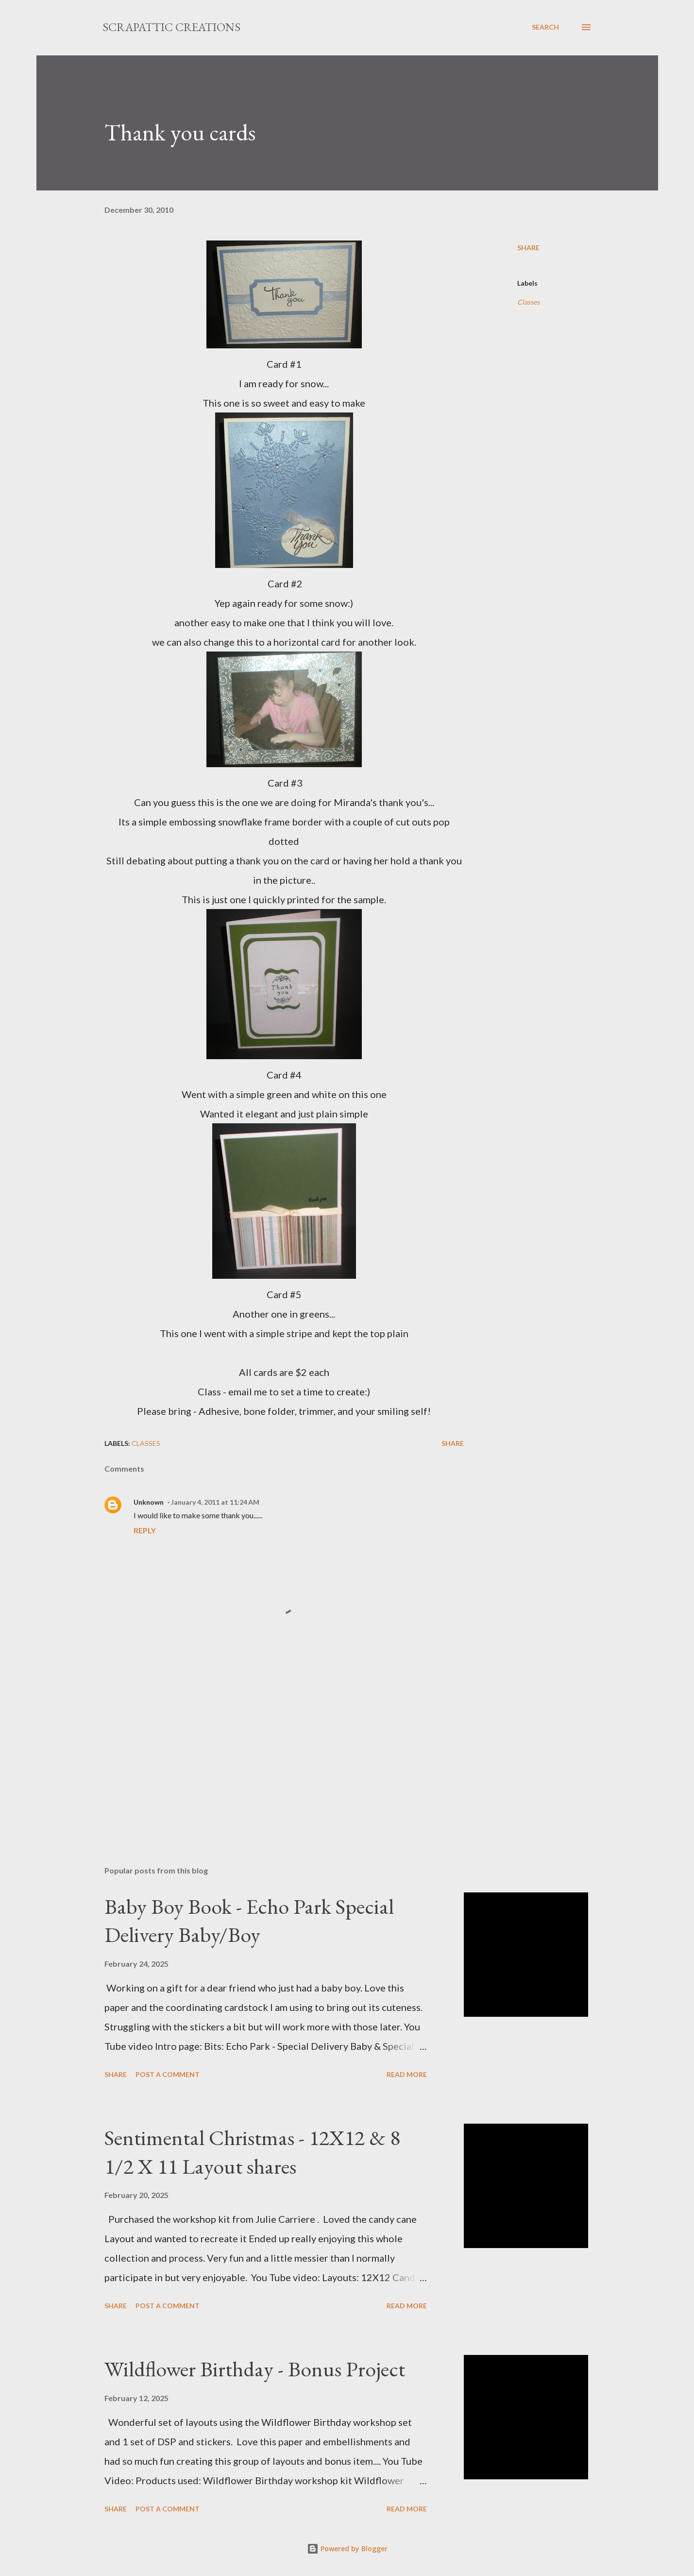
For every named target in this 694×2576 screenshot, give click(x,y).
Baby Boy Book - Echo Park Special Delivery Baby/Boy (249, 1920)
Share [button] (528, 247)
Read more (407, 2074)
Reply (145, 1530)
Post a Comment (167, 2074)
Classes (528, 302)
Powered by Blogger (347, 2548)
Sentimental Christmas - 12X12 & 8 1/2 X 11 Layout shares (252, 2152)
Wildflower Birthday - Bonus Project (254, 2369)
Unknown (149, 1502)
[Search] (545, 27)
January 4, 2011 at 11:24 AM (215, 1502)
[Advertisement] (268, 1745)
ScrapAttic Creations (171, 26)
